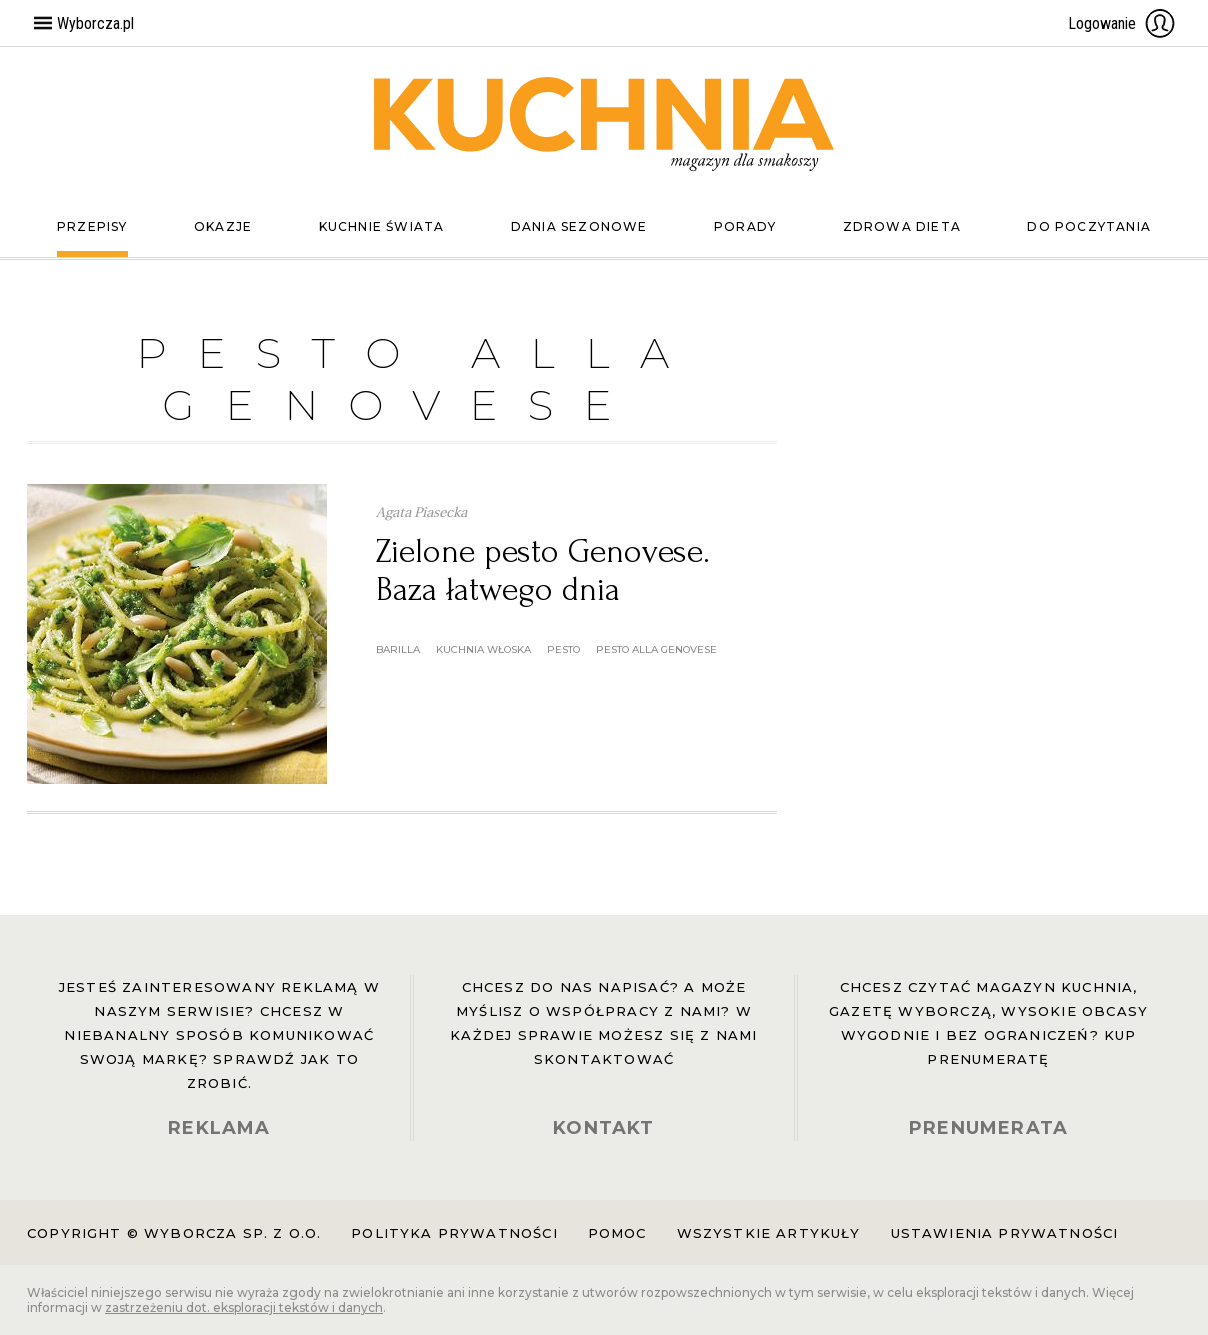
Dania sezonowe (579, 226)
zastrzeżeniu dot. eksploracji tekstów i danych (244, 1307)
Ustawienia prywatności (1005, 1233)
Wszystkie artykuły (769, 1233)
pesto (563, 649)
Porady (745, 226)
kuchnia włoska (483, 649)
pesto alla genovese (656, 649)
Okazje (223, 226)
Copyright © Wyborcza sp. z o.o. (174, 1233)
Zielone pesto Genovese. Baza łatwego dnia (543, 570)
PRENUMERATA (988, 1128)
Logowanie (1122, 23)
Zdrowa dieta (902, 226)
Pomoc (617, 1233)
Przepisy (92, 226)
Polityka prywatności (454, 1233)
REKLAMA (219, 1128)
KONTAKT (603, 1128)
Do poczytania (1089, 226)
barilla (398, 649)
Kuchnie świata (382, 226)
